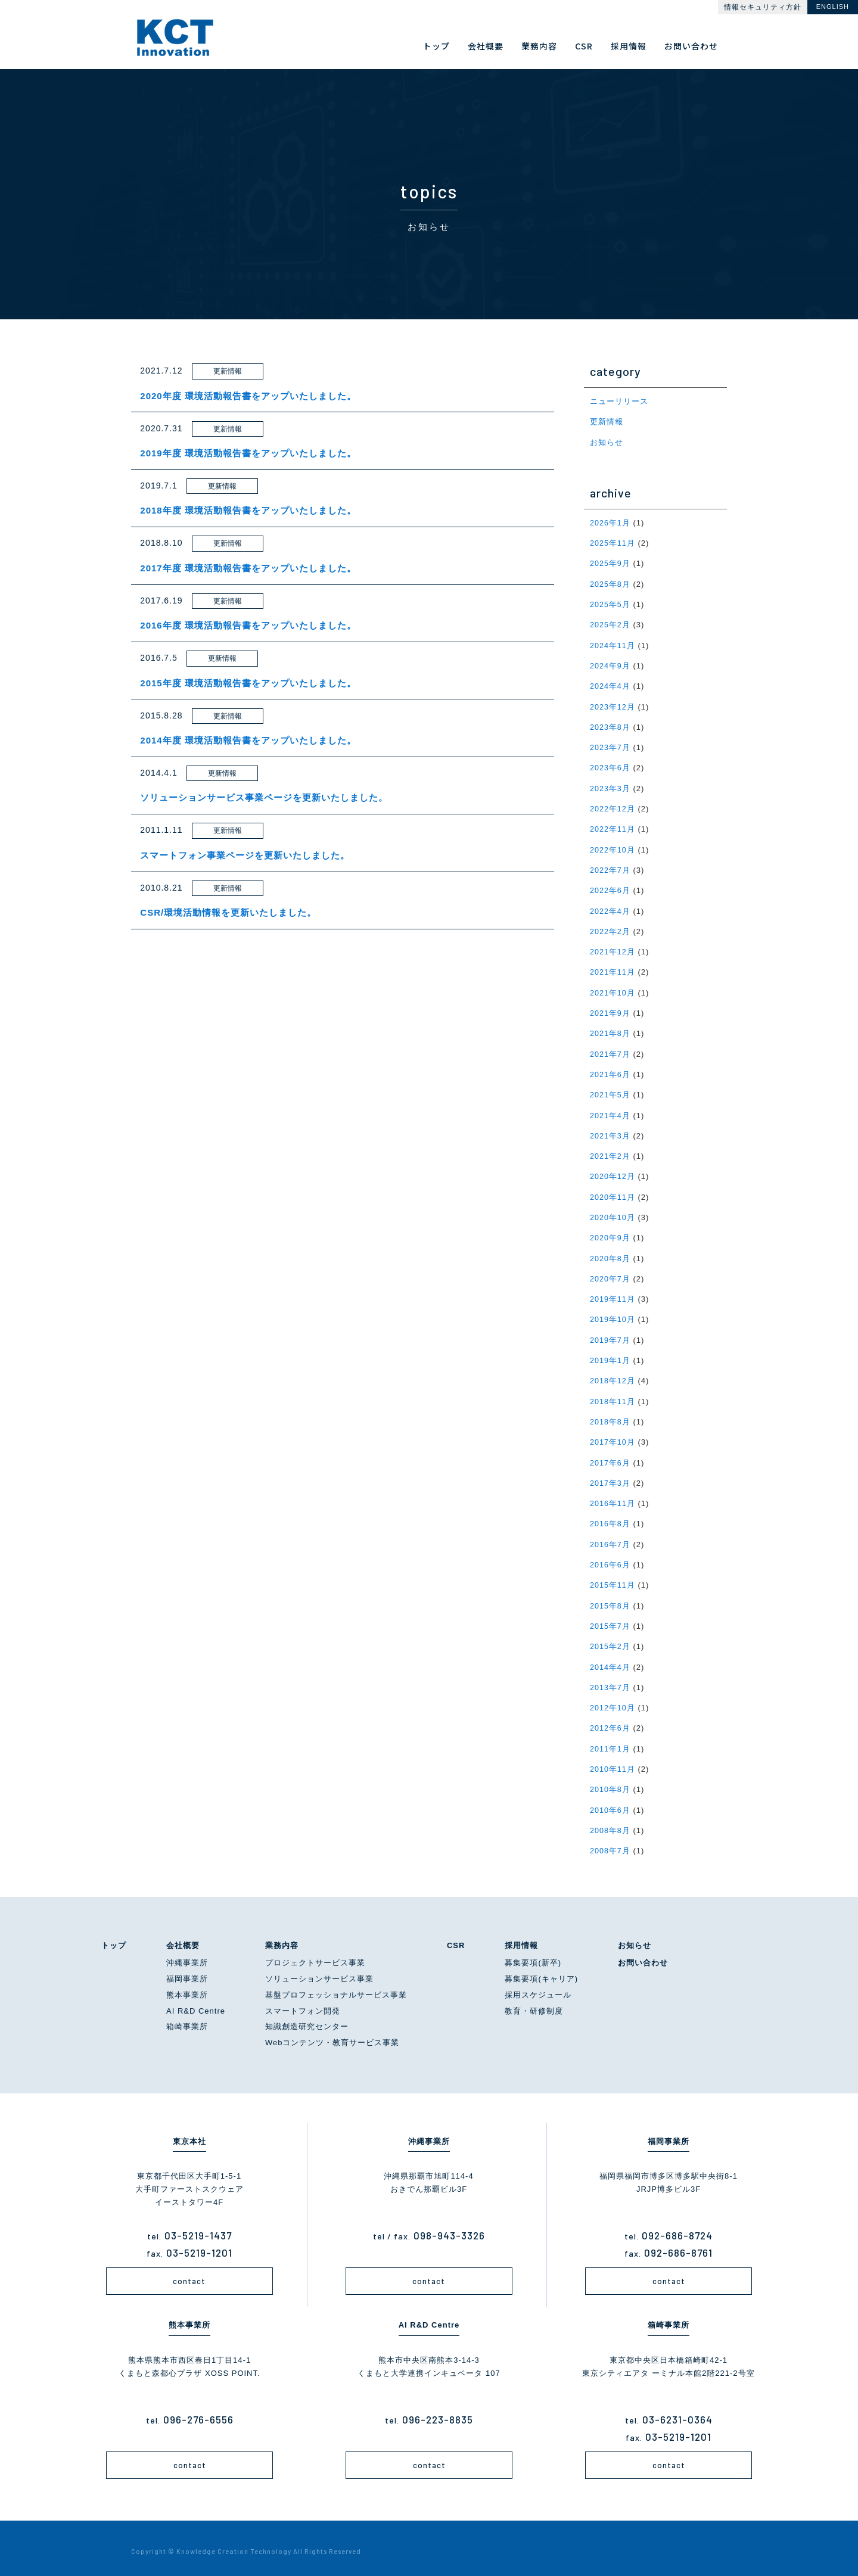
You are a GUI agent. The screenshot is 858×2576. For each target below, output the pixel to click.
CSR (456, 1937)
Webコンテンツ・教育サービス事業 (332, 2034)
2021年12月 (613, 948)
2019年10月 (613, 1314)
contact (189, 2273)
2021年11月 (613, 969)
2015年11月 (613, 1578)
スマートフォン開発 (302, 2002)
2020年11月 (613, 1192)
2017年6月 (610, 1456)
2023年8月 (610, 725)
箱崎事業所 (187, 2018)
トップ (113, 1937)
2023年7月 (610, 745)
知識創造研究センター (307, 2018)
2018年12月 (613, 1375)
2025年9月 (610, 562)
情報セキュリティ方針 (762, 7)
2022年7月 (610, 867)
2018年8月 (610, 1415)
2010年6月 (610, 1801)
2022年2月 (610, 928)
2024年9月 (610, 664)
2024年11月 (613, 644)
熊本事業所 (187, 1986)
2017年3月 (610, 1477)
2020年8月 (610, 1253)
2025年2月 (610, 624)
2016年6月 (610, 1558)
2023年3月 (610, 786)
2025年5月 (610, 603)
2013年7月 (610, 1680)
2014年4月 (610, 1660)
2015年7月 (610, 1618)
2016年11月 (613, 1497)
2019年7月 (610, 1334)
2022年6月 (610, 887)
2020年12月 (613, 1172)
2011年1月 (610, 1741)
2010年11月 (613, 1761)
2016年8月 (610, 1517)
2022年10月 (613, 847)
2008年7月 (610, 1842)
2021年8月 (610, 1030)
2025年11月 (613, 542)
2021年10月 (613, 989)
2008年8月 (610, 1822)
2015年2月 (610, 1639)
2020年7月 (610, 1274)
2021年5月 (610, 1091)
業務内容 (282, 1937)
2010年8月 (610, 1781)
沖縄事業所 (187, 1954)
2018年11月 (613, 1395)
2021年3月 (610, 1131)
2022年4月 (610, 908)
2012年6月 (610, 1720)
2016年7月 (610, 1537)
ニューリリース (619, 401)
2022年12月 (613, 806)
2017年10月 (613, 1436)
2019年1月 (610, 1355)
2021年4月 (610, 1111)
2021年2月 (610, 1151)
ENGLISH (832, 6)
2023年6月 (610, 765)
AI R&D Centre (195, 2002)
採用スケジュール (538, 1986)
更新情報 (606, 421)
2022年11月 (613, 827)
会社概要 (183, 1937)
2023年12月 (613, 705)
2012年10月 (613, 1700)
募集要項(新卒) (533, 1954)
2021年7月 (610, 1050)
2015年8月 (610, 1598)
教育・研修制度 (534, 2002)
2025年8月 (610, 583)
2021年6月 (610, 1070)
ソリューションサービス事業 (319, 1970)
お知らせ (606, 441)
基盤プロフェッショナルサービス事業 (336, 1986)
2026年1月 (610, 522)
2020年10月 (613, 1212)
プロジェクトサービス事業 (315, 1954)
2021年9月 (610, 1010)
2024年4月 (610, 684)
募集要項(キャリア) (541, 1970)
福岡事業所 (187, 1970)
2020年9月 (610, 1233)
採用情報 (521, 1937)
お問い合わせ (643, 1954)
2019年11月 (613, 1294)
